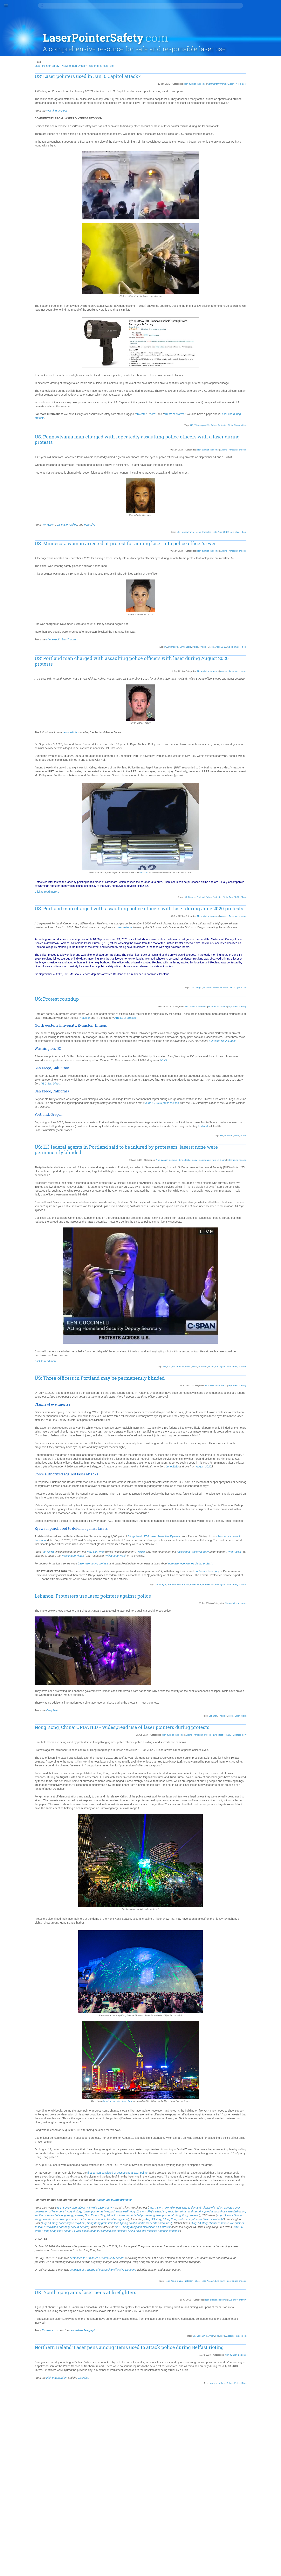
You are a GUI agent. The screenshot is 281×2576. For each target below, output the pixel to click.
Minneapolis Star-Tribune (93, 647)
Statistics (247, 691)
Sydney (246, 699)
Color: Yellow (250, 369)
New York (264, 547)
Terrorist (257, 706)
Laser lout (248, 485)
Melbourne (248, 508)
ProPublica (109, 1643)
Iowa (256, 466)
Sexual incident (251, 656)
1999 (245, 245)
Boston (246, 330)
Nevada (263, 539)
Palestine (264, 586)
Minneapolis (167, 655)
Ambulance (249, 291)
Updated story (221, 1839)
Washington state (252, 741)
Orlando (258, 582)
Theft (258, 710)
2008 (245, 230)
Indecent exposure (253, 458)
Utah (245, 730)
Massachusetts (251, 505)
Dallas (246, 380)
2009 (245, 226)
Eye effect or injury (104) (256, 122)
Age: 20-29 (205, 531)
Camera (261, 338)
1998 (245, 249)
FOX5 (75, 1105)
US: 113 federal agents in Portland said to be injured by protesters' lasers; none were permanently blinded (145, 1194)
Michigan (258, 512)
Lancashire (184, 2483)
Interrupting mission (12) (256, 137)
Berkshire (247, 322)
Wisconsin (248, 757)
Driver (245, 388)
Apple (263, 295)
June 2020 (194, 1534)
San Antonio (249, 633)
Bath (245, 318)
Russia (266, 629)
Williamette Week (203, 1643)
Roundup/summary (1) (255, 157)
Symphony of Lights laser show (124, 2221)
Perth (245, 594)
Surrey (259, 691)
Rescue (255, 617)
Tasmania (248, 702)
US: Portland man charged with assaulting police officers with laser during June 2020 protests (141, 931)
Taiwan (257, 699)
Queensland (263, 609)
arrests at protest (205, 409)
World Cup (248, 761)
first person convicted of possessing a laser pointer (149, 2300)
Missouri (262, 520)
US (173, 420)
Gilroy (245, 423)
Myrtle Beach (250, 536)
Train (252, 718)
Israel (256, 470)
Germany (259, 419)
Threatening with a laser (256, 714)
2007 (245, 234)
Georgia (247, 419)
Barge (269, 311)
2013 (245, 210)
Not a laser (223, 63)
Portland (182, 917)
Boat (268, 326)
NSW (245, 574)
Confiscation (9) (251, 110)
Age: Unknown (251, 283)
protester (172, 409)
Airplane (267, 283)
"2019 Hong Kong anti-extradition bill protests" (105, 2366)
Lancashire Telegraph (114, 2477)
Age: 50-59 (248, 276)
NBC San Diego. (183, 1128)
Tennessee (262, 702)
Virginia (264, 730)
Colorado (265, 369)
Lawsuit (246, 489)
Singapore (248, 664)
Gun (271, 427)
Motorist (262, 524)
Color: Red (248, 365)
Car (267, 342)
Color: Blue (248, 361)
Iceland (270, 450)
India (270, 458)
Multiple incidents (252, 532)
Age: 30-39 (216, 917)
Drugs (255, 388)
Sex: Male (217, 531)
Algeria (268, 287)
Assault (192, 2424)
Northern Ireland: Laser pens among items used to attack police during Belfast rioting (144, 2498)
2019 (245, 187)
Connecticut (261, 373)
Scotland (247, 648)
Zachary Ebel (264, 765)
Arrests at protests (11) (256, 91)
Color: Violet (222, 1815)
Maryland (268, 501)
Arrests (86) (249, 87)
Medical (267, 505)
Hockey (259, 442)
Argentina (248, 299)
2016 (245, 199)
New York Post (127, 1639)
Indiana (246, 462)
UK (176, 2483)
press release (205, 952)
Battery (254, 318)
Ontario (261, 578)
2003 (245, 241)
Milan (269, 512)
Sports (246, 683)
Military (246, 516)
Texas (268, 706)
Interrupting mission (218, 1205)
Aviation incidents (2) (254, 95)
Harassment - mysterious (257, 435)
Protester (204, 420)
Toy (244, 718)
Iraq (270, 466)
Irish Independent (88, 2534)
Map (257, 501)
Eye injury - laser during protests (212, 1419)
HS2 (260, 450)
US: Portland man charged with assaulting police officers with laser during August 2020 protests (141, 669)
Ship (244, 660)
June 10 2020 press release (83, 1151)
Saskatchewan (251, 640)
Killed (245, 481)
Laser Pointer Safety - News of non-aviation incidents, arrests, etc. (106, 45)
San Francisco (250, 636)
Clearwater (260, 353)
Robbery (247, 625)
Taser (267, 699)
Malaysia (247, 501)
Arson (193, 2483)
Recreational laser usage (257, 613)
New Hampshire (251, 543)
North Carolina (250, 563)
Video (225, 420)
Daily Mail (84, 1809)
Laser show (263, 485)
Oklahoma (248, 578)
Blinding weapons (252, 326)
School (266, 640)
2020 (245, 183)
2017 (245, 195)
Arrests (205, 444)
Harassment (222, 2483)
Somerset (263, 664)
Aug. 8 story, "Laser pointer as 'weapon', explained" (179, 2343)
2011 (245, 218)
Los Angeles (249, 497)
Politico (172, 1639)
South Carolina (251, 671)
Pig (253, 598)
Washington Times (160, 1643)
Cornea (246, 377)
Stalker (259, 687)
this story (150, 888)
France (246, 415)
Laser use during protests (104, 412)
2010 (245, 222)
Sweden (247, 695)
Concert (246, 373)
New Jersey (249, 547)
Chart (252, 345)
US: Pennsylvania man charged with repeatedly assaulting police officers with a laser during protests (147, 435)
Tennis (246, 706)
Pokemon (247, 602)
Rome (245, 629)
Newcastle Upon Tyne (255, 559)
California (247, 338)
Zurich (260, 768)
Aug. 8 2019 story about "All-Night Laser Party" (116, 2339)
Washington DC (184, 420)
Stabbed (247, 687)
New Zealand (250, 555)
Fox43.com (80, 523)
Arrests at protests (219, 444)
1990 (245, 253)
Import (256, 454)
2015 (245, 203)
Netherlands (249, 539)
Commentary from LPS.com (202, 63)
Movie (270, 528)
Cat (244, 345)
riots (183, 409)
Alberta (257, 287)
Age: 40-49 (264, 272)
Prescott (259, 605)
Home (270, 442)
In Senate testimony (78, 1670)
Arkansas (247, 303)
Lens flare (248, 493)
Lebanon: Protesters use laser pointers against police (124, 1695)
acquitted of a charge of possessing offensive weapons (134, 2413)
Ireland (246, 470)
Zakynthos (248, 768)
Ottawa (270, 582)
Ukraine (252, 722)
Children (263, 345)
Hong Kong (152, 2424)
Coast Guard (264, 357)
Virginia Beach (250, 733)
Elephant (266, 392)
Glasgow (256, 423)
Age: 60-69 (264, 276)
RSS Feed (247, 772)
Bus (262, 334)
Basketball (261, 314)
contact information (119, 2566)
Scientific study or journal (257, 644)
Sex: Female (215, 655)
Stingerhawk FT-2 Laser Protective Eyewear (185, 1619)
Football (265, 411)
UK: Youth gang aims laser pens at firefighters (117, 2436)
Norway (268, 571)
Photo (219, 420)
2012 (245, 214)
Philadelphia (258, 594)
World (260, 757)
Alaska (246, 287)
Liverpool (261, 493)
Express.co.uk (81, 2477)
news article (101, 744)
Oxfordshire (249, 586)
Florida (253, 411)
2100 (245, 172)
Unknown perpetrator (254, 726)
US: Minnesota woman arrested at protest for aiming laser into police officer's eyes (142, 545)
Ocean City (257, 574)
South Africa (249, 668)
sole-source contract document (112, 1623)
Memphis (262, 508)
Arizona (260, 299)
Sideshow (264, 660)
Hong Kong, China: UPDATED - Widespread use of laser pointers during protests (144, 1829)
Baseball (247, 314)
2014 (245, 207)
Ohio (269, 574)
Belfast (211, 2540)
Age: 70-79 (248, 280)
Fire (199, 2483)
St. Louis (257, 683)
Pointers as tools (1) (254, 153)
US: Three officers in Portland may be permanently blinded (131, 1430)
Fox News (79, 1639)
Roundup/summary (199, 1043)
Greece (261, 427)
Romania (260, 625)
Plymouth (263, 598)
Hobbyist (247, 442)
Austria (259, 311)
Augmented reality (253, 307)
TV (268, 718)
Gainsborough (261, 415)
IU (270, 470)
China (161, 2424)
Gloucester (248, 427)
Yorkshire (247, 765)
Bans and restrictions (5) (256, 98)
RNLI (245, 621)
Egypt (255, 392)
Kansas (256, 474)
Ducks (246, 392)
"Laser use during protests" (146, 2331)
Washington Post (88, 93)
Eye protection (189, 1683)
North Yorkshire (251, 567)
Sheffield (268, 656)
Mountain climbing (253, 528)
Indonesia (259, 462)
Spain (264, 679)
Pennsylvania (169, 531)
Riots (212, 420)
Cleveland (248, 357)
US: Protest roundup (88, 1036)
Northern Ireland (199, 2540)
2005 (245, 238)
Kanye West (249, 477)
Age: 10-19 (202, 655)
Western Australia (252, 749)
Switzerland (261, 695)
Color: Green (265, 361)
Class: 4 (247, 353)
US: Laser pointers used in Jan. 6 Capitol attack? (119, 56)
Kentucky (264, 477)
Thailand (247, 710)
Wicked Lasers (251, 753)
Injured (246, 466)
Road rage (257, 621)
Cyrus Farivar (261, 377)
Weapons (247, 745)
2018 (245, 191)
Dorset (246, 384)
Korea (254, 481)
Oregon (173, 917)
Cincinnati (257, 349)
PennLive (121, 523)
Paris (245, 590)
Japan (245, 474)
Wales (265, 733)
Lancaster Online (98, 523)
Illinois (246, 454)
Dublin (265, 388)
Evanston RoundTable (196, 1081)
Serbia (259, 648)
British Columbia (263, 330)
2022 (245, 176)
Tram (260, 718)
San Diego (265, 633)
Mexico (246, 512)
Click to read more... (78, 911)
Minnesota (155, 655)
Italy (264, 470)
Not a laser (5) (250, 149)
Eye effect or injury (219, 1043)
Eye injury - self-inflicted (256, 404)
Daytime (257, 380)
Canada (246, 342)
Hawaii (246, 439)
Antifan (262, 291)
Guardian (115, 2534)
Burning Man (249, 334)
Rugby (255, 629)
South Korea (249, 675)
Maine (263, 497)
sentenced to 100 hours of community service (128, 2397)
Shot (253, 660)
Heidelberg (259, 439)
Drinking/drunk (261, 384)
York (260, 761)
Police (196, 420)
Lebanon (195, 1815)
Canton (258, 342)
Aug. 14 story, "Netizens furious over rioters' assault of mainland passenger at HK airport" (153, 2362)
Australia (247, 311)
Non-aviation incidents (177, 63)
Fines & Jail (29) (252, 126)
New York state (251, 551)
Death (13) (248, 114)
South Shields (250, 679)
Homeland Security (253, 446)
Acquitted (247, 264)
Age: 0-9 (261, 264)
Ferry (265, 408)
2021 (245, 179)
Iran (263, 466)
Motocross (248, 524)
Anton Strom (249, 295)
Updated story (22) (253, 161)
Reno (245, 617)
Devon (268, 380)
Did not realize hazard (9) (257, 118)
